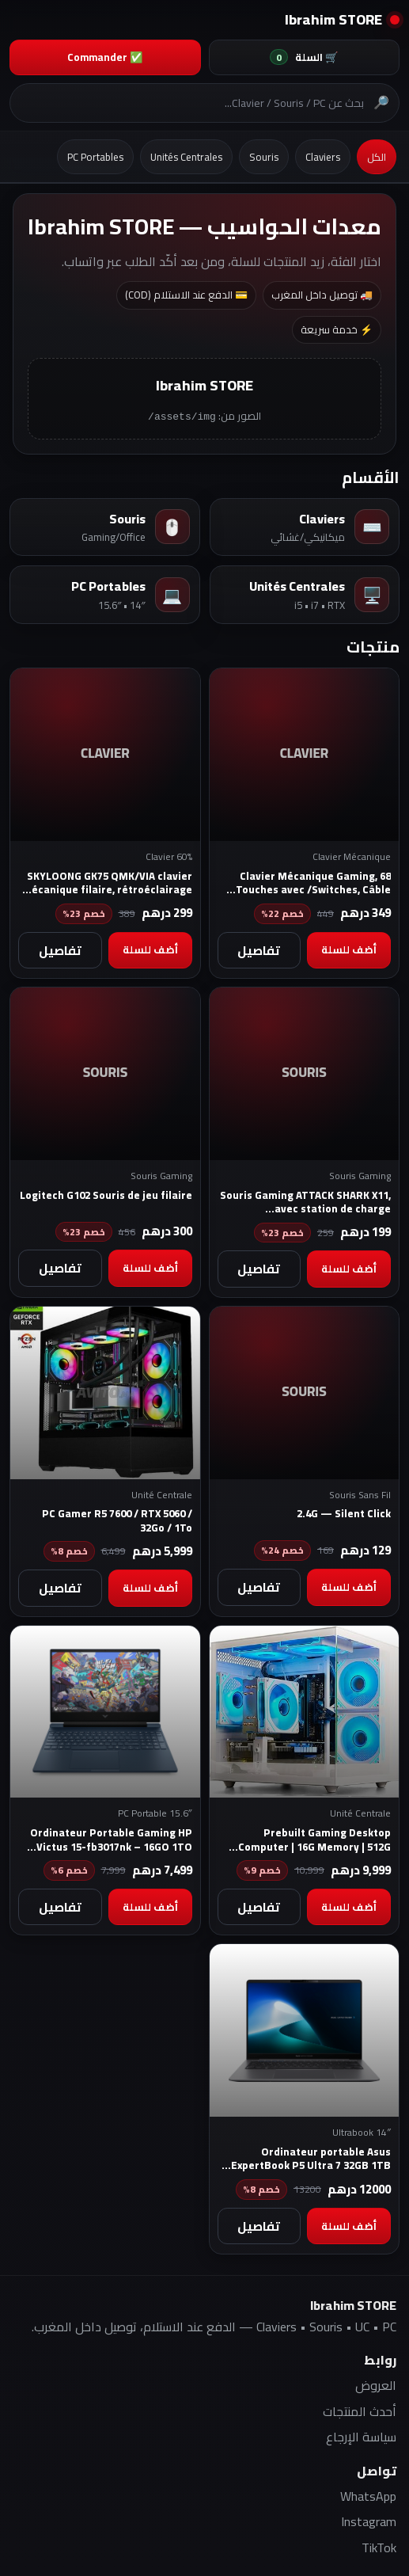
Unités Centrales (186, 156)
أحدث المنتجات (359, 2410)
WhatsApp (368, 2495)
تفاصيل (258, 949)
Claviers (322, 156)
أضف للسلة (349, 949)
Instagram (368, 2520)
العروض (375, 2384)
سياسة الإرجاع (361, 2436)
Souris (263, 156)
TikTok (379, 2546)
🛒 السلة (304, 57)
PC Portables (95, 156)
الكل (376, 156)
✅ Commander (105, 57)
